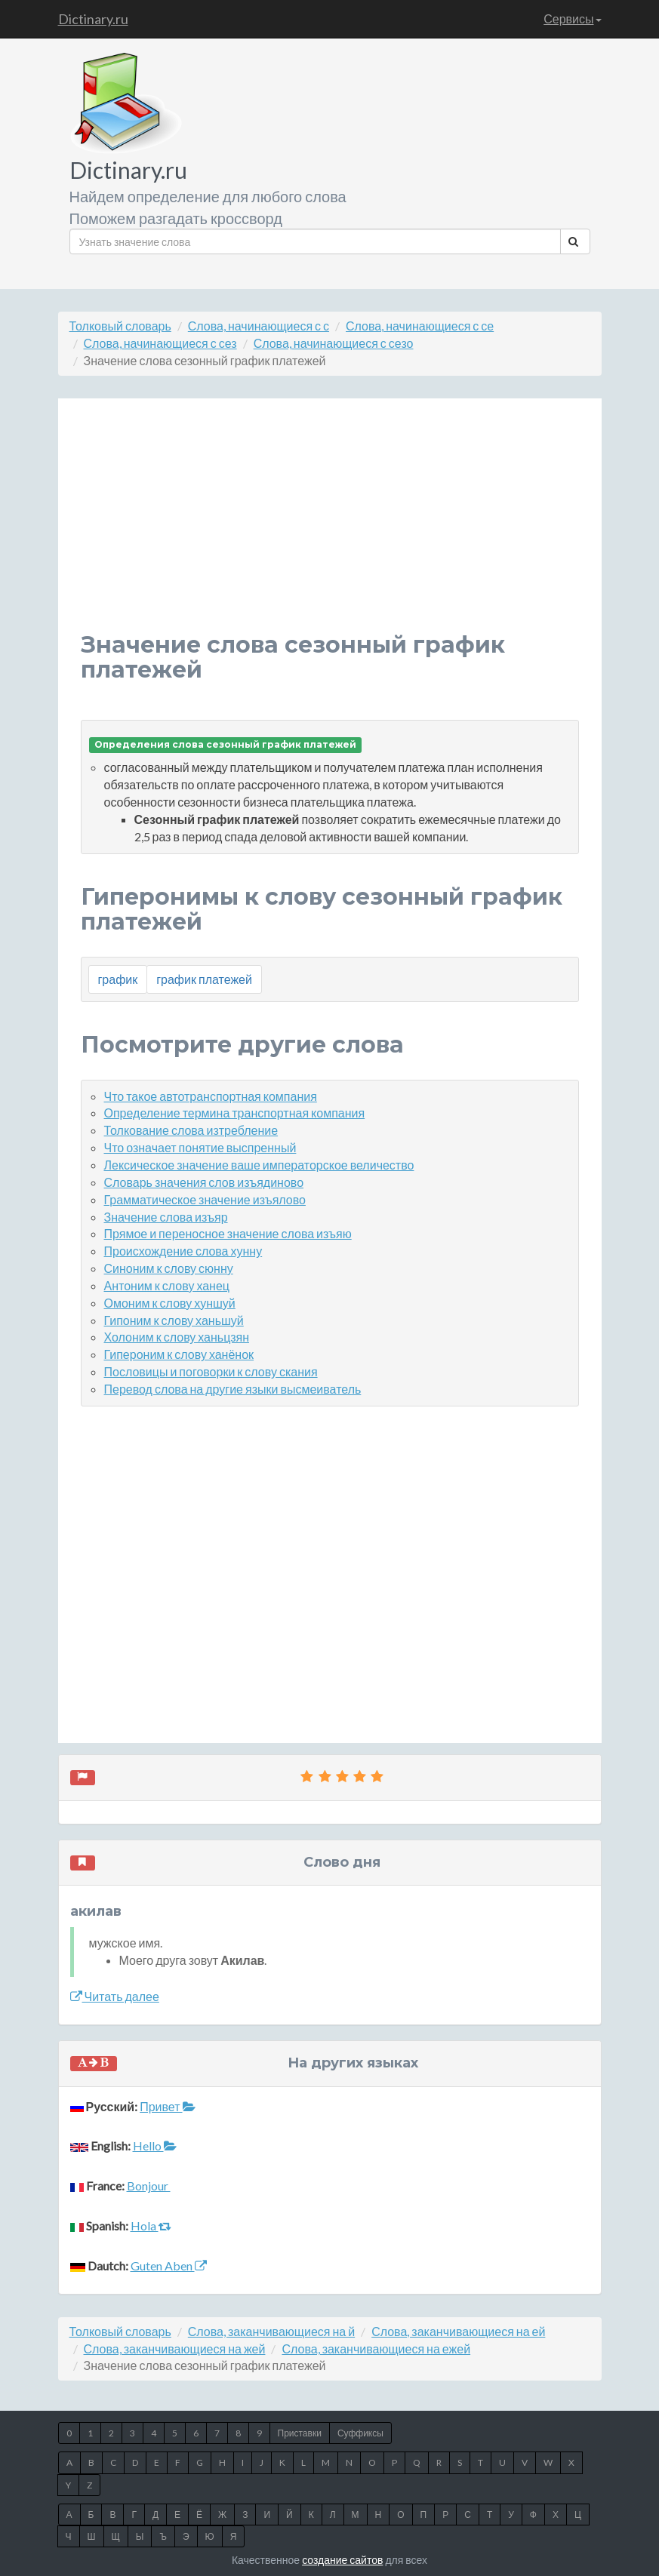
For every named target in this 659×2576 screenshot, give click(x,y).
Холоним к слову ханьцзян (177, 1336)
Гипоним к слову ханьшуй (174, 1320)
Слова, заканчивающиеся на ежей (376, 2348)
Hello (155, 2145)
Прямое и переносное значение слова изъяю (228, 1233)
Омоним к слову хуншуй (170, 1303)
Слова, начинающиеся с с (258, 325)
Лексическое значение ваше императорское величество (259, 1164)
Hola (151, 2225)
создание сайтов (342, 2559)
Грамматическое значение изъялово (205, 1199)
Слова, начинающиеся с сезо (334, 343)
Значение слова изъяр (166, 1217)
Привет (167, 2106)
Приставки (300, 2433)
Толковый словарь (120, 325)
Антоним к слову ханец (167, 1285)
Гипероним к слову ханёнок (179, 1354)
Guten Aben (169, 2265)
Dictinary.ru (93, 19)
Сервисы (572, 18)
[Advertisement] (330, 526)
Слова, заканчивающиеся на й (271, 2331)
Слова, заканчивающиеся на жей (175, 2348)
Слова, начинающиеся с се (420, 325)
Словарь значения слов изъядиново (204, 1182)
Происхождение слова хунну (183, 1250)
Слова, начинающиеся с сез (160, 343)
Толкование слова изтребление (191, 1130)
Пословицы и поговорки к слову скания (211, 1371)
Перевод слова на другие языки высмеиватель (233, 1389)
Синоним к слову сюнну (168, 1268)
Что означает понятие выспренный (200, 1147)
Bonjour (149, 2185)
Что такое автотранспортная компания (210, 1096)
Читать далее (114, 1996)
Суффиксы (360, 2433)
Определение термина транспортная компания (234, 1112)
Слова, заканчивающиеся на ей (458, 2331)
